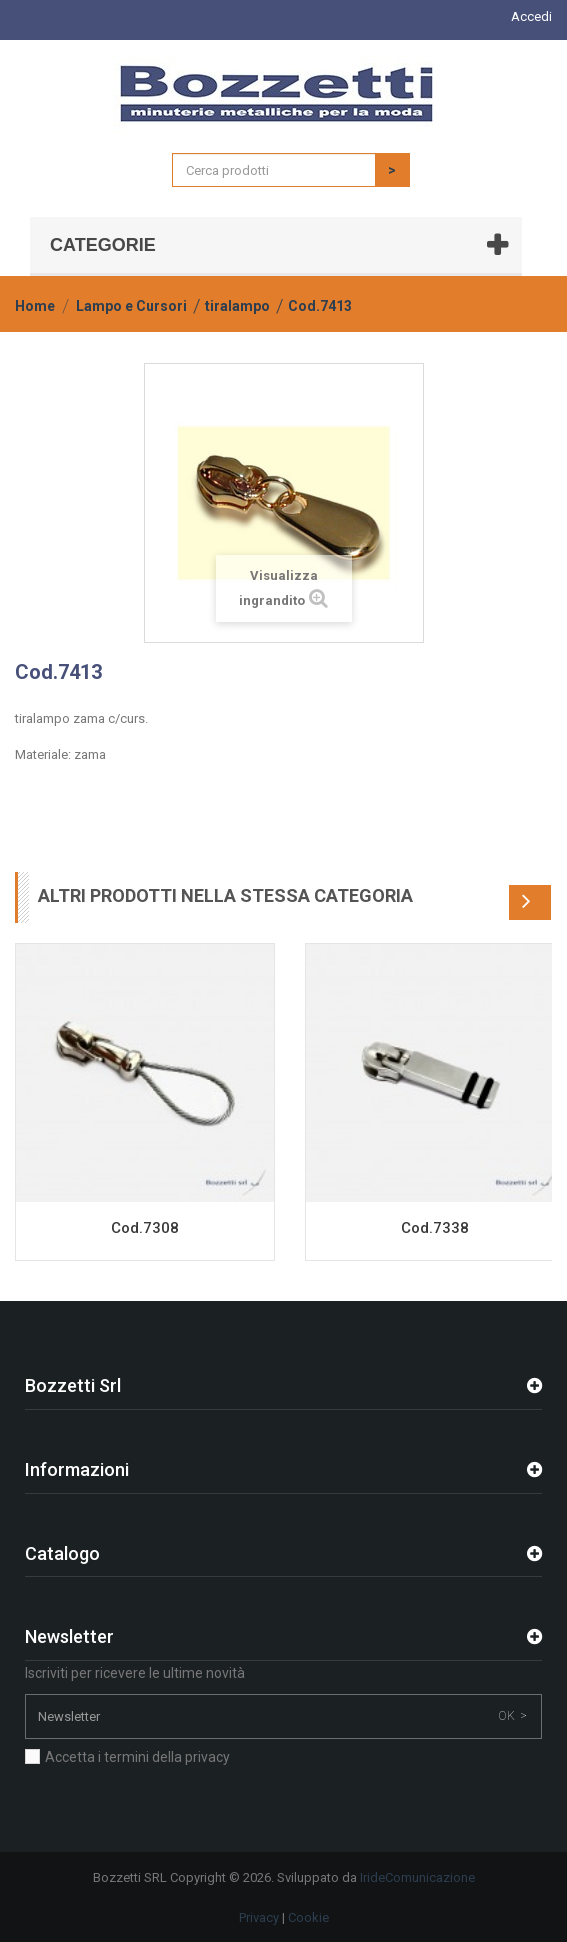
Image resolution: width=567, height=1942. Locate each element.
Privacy (259, 1917)
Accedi (531, 16)
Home (35, 306)
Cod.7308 (145, 1228)
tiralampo (237, 306)
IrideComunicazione (417, 1877)
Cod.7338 (435, 1228)
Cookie (308, 1917)
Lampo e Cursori (131, 306)
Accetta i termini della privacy (137, 1757)
